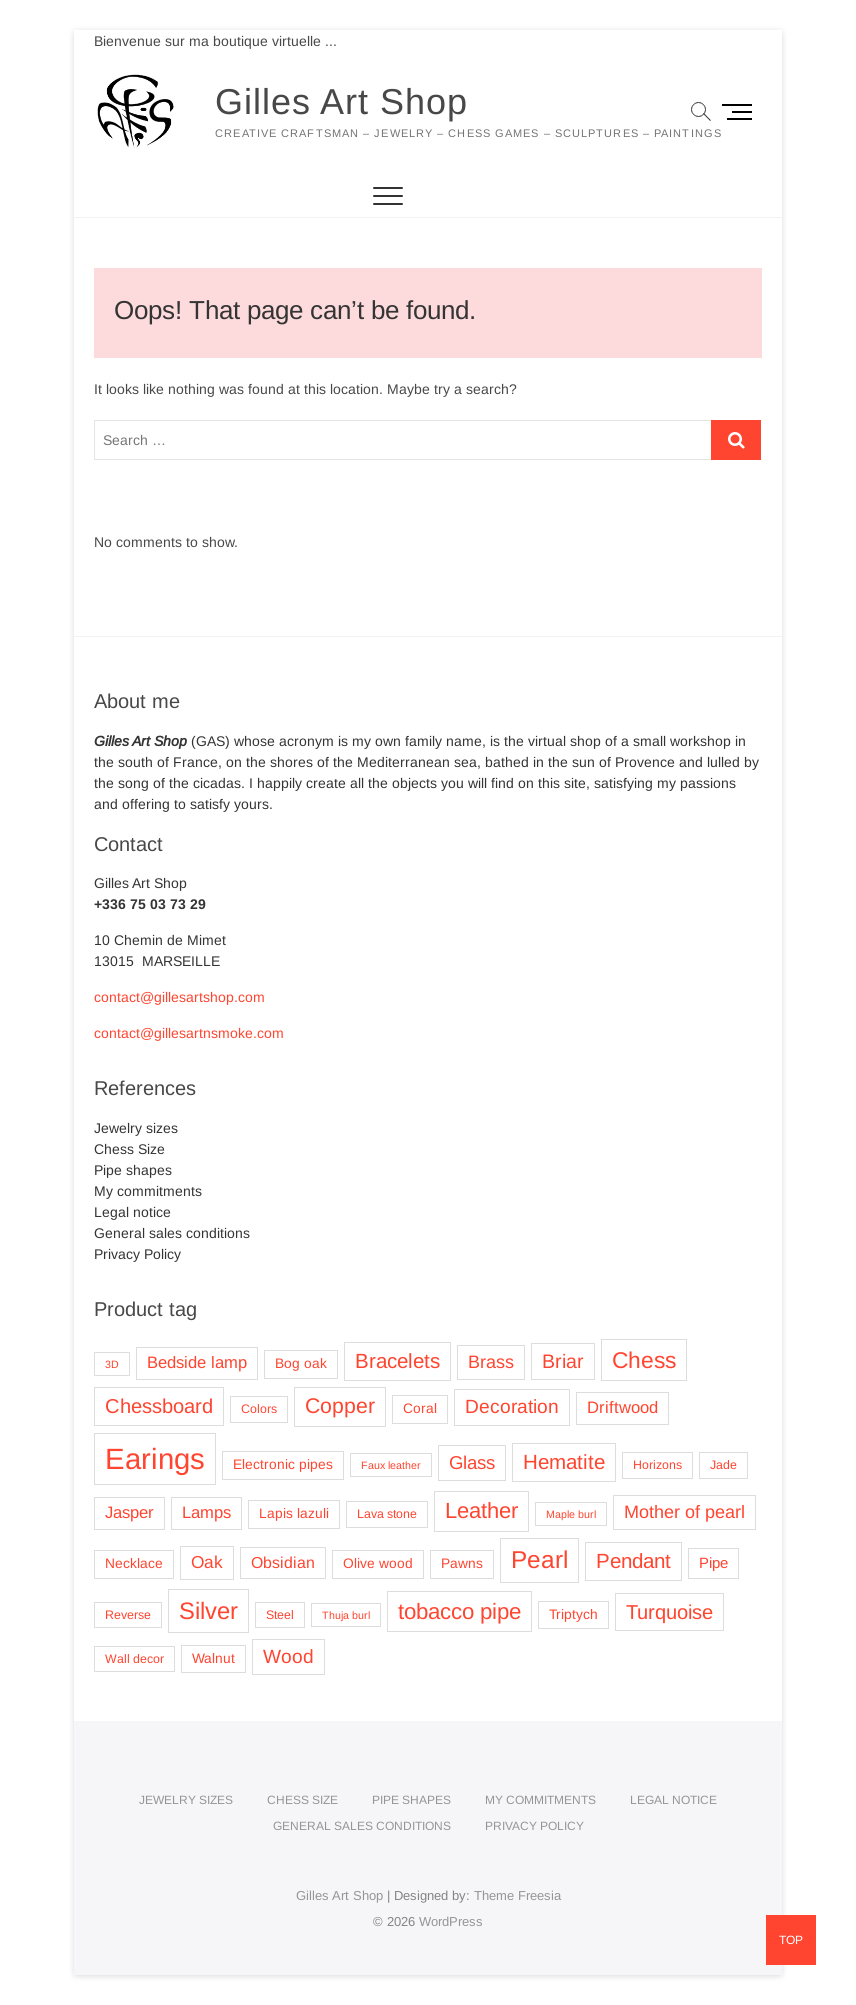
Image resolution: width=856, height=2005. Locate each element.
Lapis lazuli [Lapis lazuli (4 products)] (294, 1513)
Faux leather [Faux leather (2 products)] (391, 1465)
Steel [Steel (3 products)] (280, 1615)
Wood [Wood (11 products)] (288, 1656)
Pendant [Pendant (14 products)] (633, 1560)
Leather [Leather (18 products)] (481, 1510)
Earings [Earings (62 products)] (155, 1458)
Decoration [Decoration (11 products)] (512, 1406)
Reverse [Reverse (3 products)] (128, 1615)
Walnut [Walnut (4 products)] (213, 1658)
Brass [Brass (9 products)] (491, 1362)
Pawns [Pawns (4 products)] (462, 1563)
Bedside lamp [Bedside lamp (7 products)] (197, 1362)
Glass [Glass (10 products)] (472, 1462)
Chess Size (129, 1149)
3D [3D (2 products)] (112, 1364)
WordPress (451, 1921)
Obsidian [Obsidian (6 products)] (283, 1562)
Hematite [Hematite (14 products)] (564, 1461)
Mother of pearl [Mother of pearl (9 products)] (684, 1512)
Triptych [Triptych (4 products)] (573, 1614)
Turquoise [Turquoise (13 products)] (669, 1612)
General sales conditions (172, 1233)
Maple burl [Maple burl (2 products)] (571, 1514)
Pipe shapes (133, 1170)
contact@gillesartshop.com (179, 997)
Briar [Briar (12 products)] (563, 1361)
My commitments (148, 1191)
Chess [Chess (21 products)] (644, 1360)
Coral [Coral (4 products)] (420, 1408)
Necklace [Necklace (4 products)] (134, 1563)
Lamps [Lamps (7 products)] (206, 1512)
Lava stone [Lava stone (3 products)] (387, 1514)
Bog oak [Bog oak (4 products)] (301, 1363)
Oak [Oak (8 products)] (207, 1562)
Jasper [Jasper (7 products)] (129, 1512)
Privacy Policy (137, 1254)
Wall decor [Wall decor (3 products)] (134, 1659)
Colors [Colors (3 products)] (259, 1409)
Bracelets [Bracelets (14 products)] (397, 1360)
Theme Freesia (517, 1895)
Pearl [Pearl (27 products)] (539, 1559)
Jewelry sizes (136, 1128)
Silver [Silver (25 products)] (208, 1610)
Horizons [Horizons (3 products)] (657, 1465)
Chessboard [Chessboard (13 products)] (159, 1406)
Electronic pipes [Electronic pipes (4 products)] (283, 1464)
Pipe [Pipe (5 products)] (713, 1563)
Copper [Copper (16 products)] (340, 1406)
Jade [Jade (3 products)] (723, 1465)
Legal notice (132, 1212)
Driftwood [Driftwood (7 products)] (622, 1407)
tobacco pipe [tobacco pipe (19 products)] (459, 1611)
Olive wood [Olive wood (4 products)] (378, 1563)
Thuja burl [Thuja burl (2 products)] (346, 1615)
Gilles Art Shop (341, 101)
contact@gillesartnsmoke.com (189, 1033)
